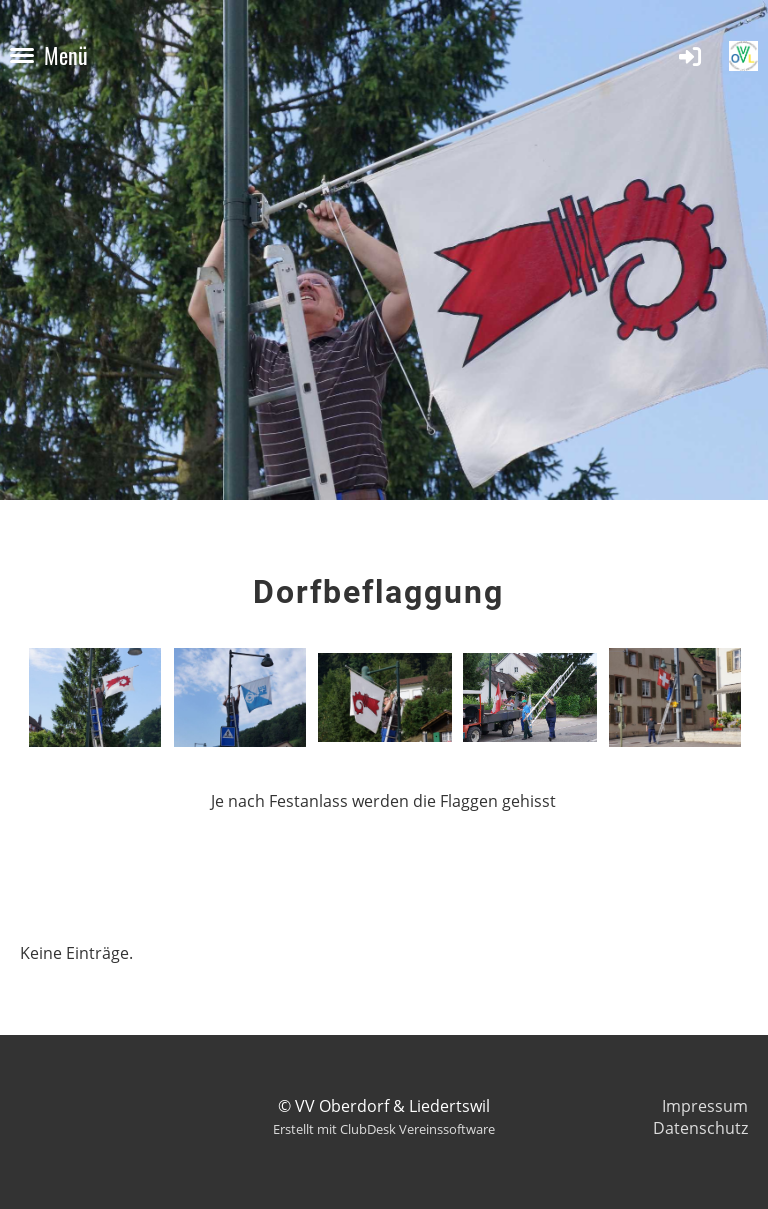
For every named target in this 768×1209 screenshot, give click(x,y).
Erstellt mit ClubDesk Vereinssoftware (384, 1129)
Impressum (705, 1106)
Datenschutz (700, 1128)
